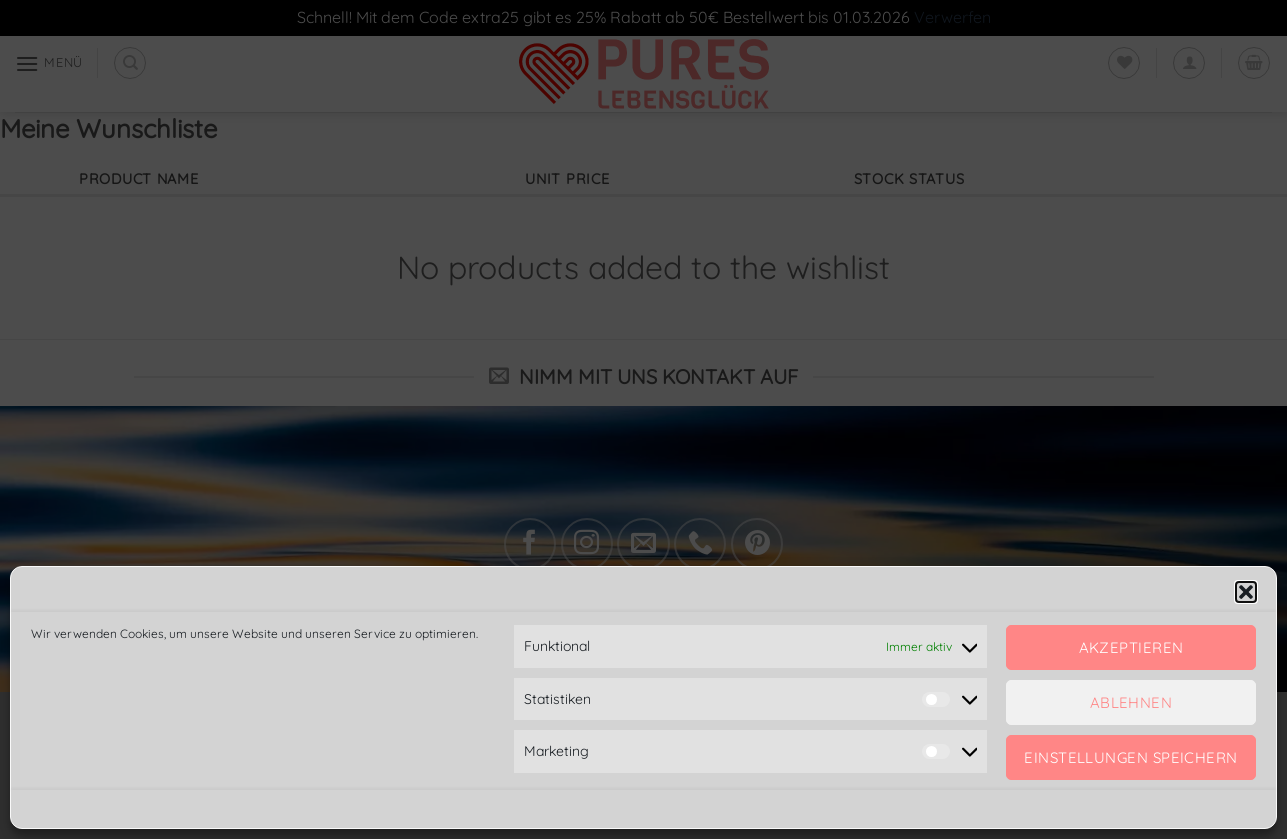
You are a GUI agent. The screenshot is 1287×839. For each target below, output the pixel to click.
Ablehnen (1131, 702)
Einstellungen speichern (1130, 757)
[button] (1246, 592)
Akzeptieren (1131, 647)
